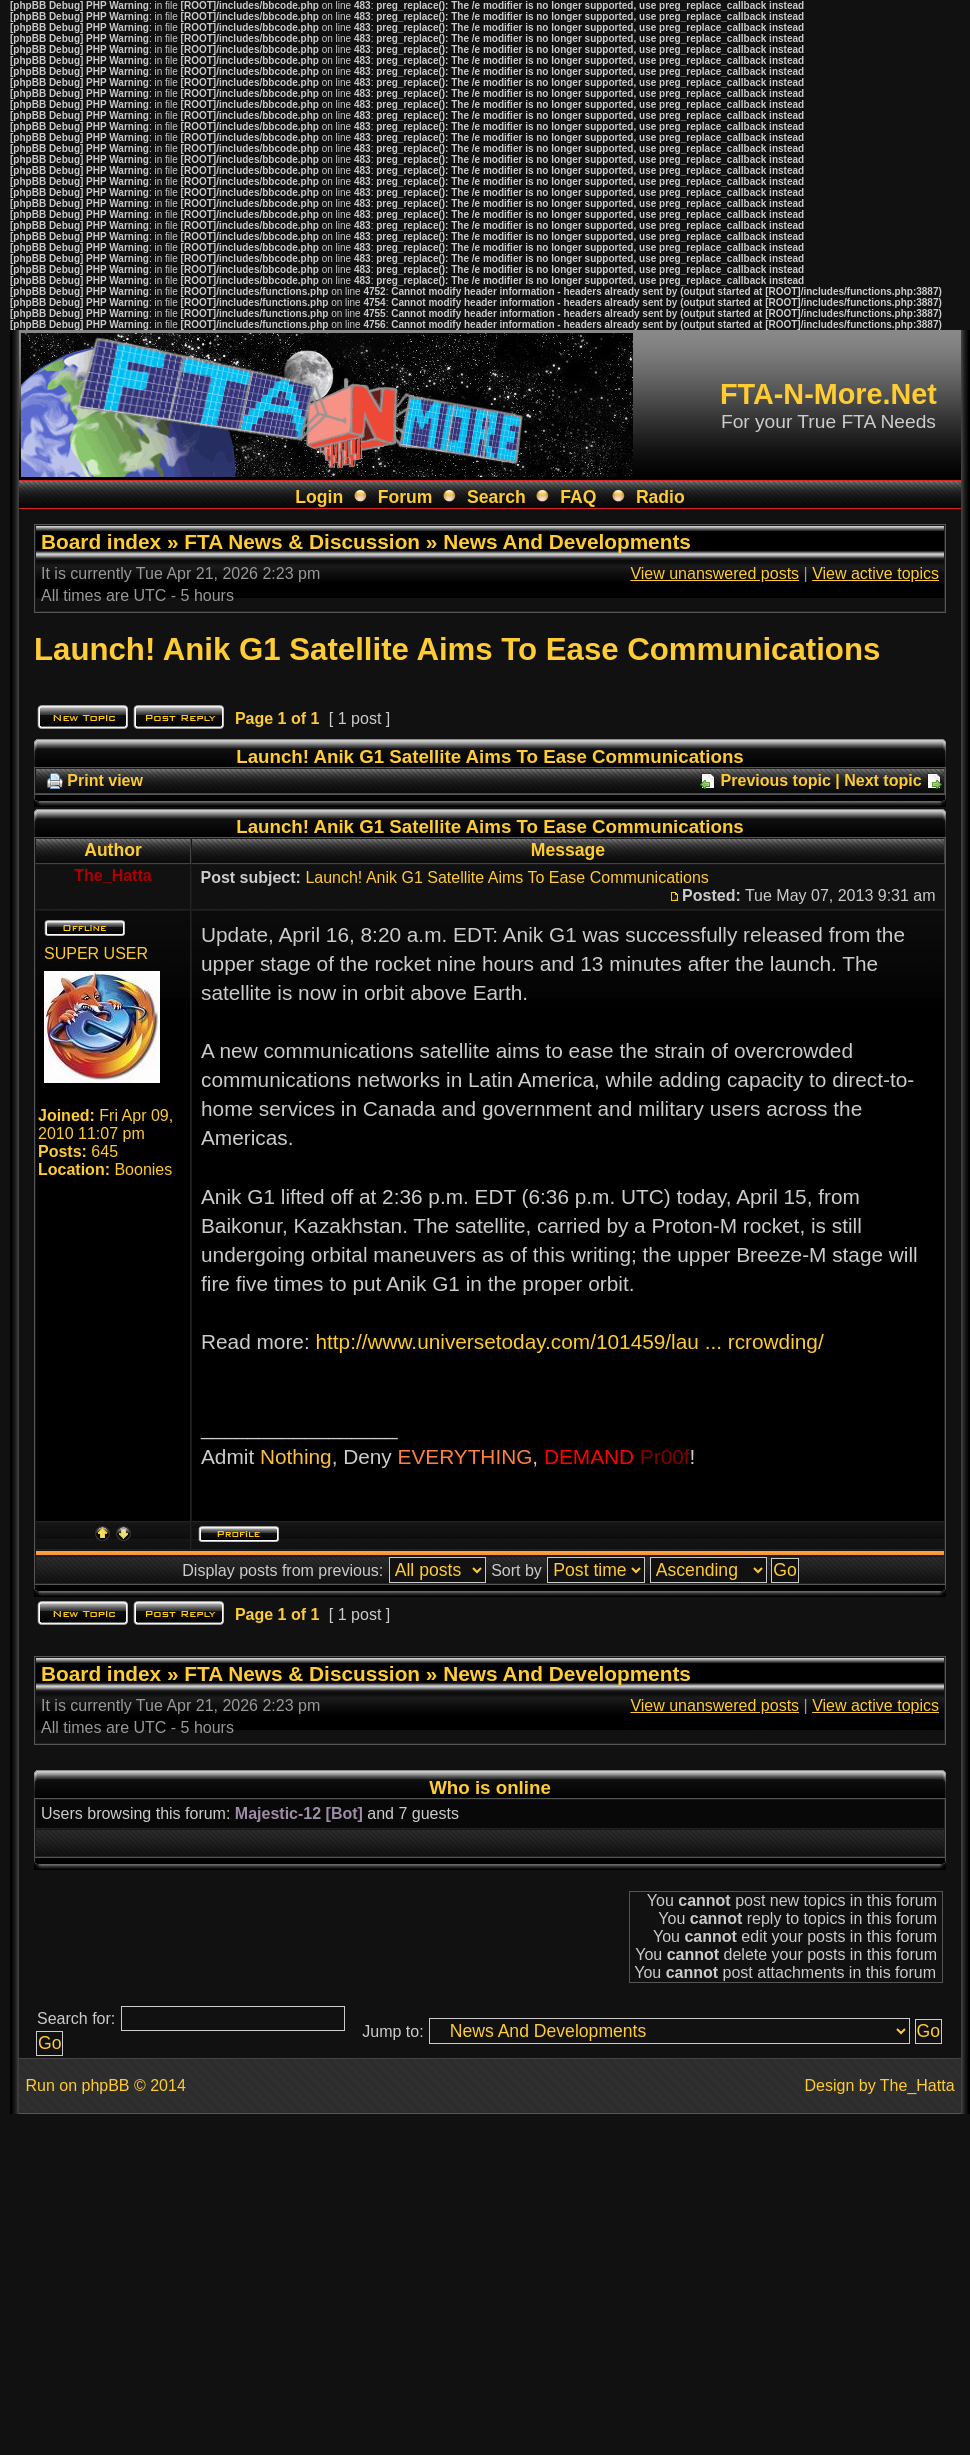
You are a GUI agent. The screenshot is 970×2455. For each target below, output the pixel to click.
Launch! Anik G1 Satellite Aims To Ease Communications (457, 649)
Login (319, 497)
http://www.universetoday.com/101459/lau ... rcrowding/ (569, 1341)
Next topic (882, 780)
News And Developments (567, 541)
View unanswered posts (714, 573)
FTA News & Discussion (302, 541)
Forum (405, 497)
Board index (101, 541)
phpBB (105, 2085)
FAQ (578, 497)
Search (496, 497)
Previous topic (776, 780)
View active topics (875, 573)
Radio (660, 497)
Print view (105, 780)
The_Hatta (917, 2085)
